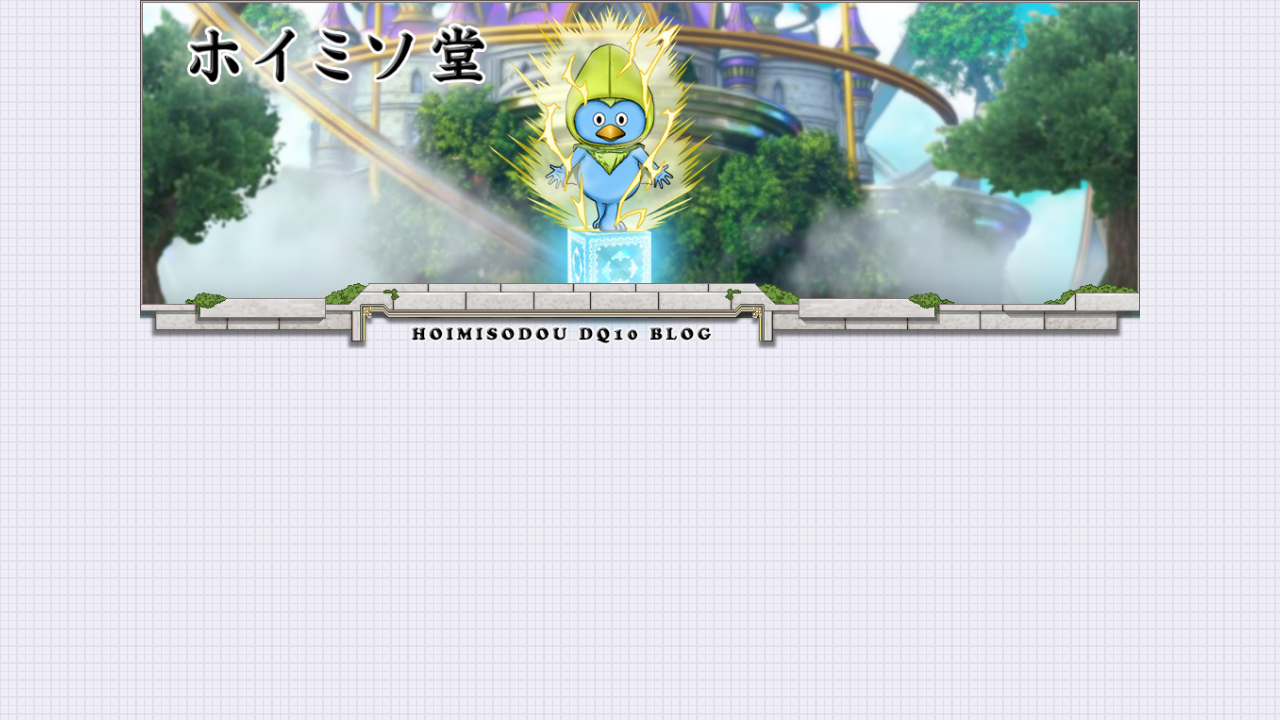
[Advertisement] (640, 499)
